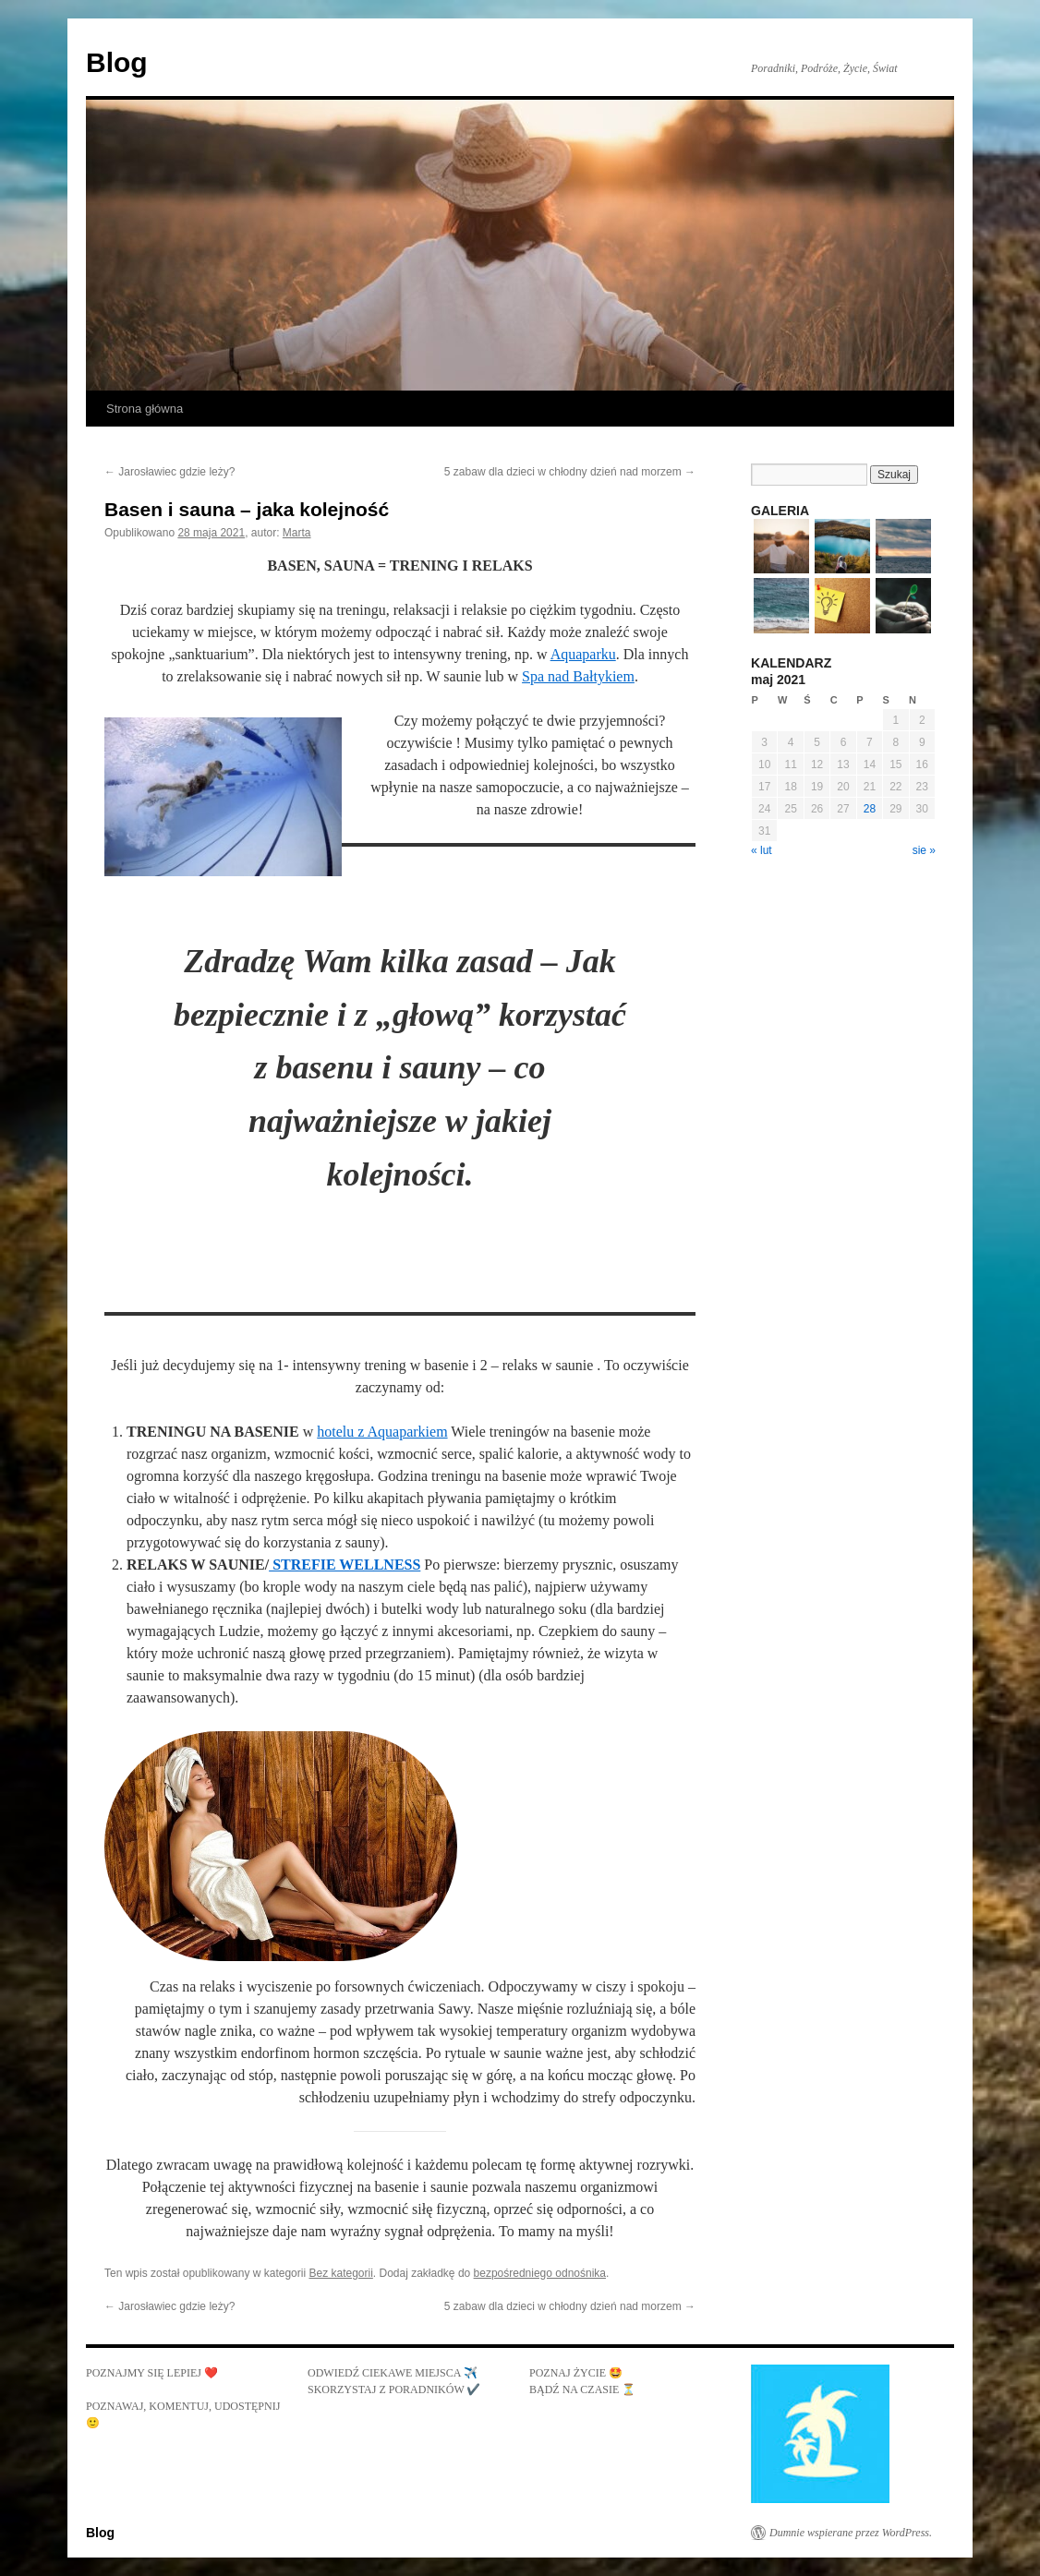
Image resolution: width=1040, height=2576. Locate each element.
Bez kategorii (340, 2273)
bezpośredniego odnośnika (540, 2273)
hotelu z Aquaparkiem (382, 1431)
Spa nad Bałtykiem (578, 676)
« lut (761, 850)
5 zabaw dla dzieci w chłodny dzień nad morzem (569, 471)
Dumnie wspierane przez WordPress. (850, 2532)
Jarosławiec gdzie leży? (169, 471)
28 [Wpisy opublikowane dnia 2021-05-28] (870, 808)
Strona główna (144, 408)
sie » (924, 850)
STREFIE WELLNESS (344, 1564)
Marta (297, 532)
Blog (117, 62)
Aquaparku (583, 654)
